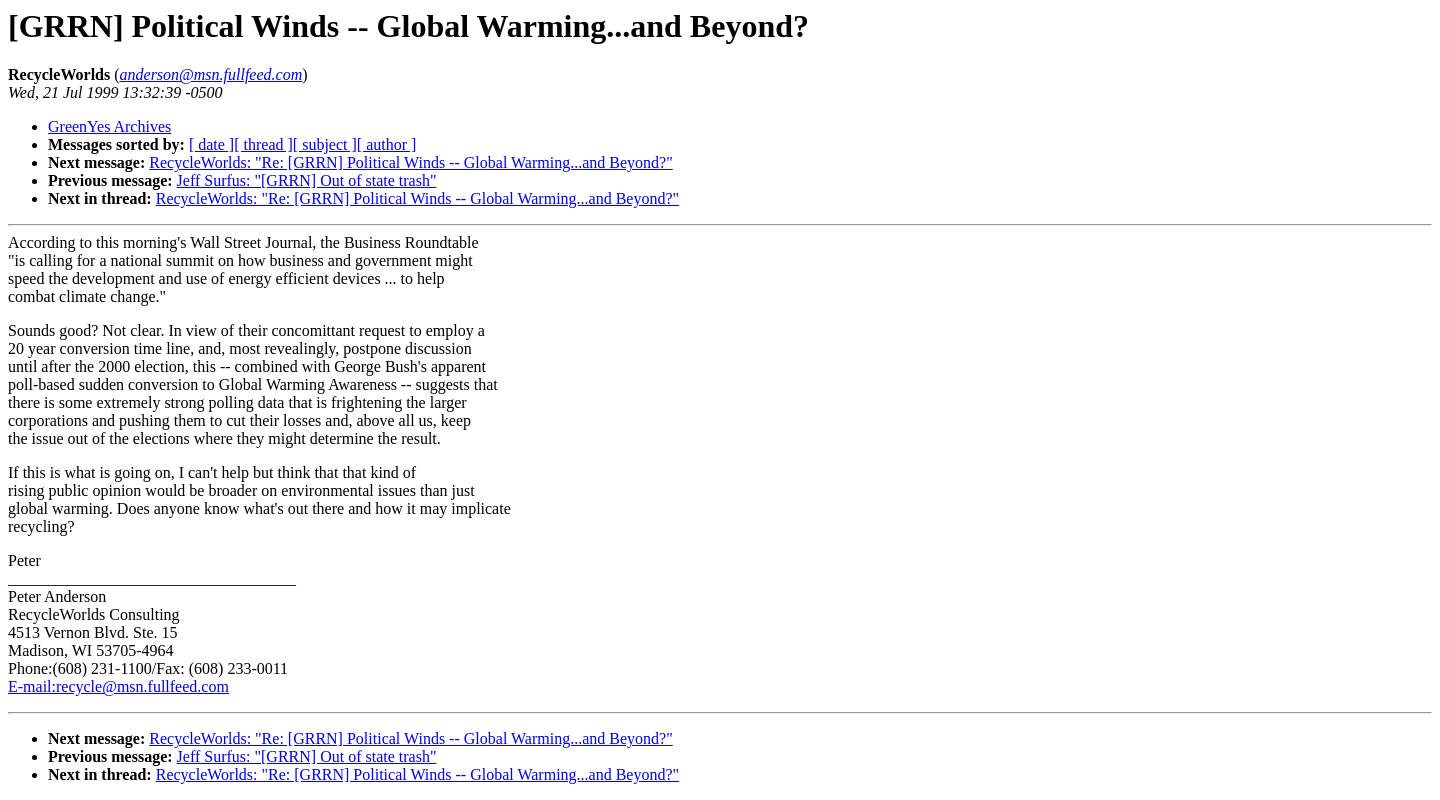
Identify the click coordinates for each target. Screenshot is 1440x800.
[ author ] (387, 144)
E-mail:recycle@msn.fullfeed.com (118, 686)
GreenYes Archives (109, 126)
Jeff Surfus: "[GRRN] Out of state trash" (307, 180)
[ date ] (211, 144)
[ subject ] (325, 144)
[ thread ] (263, 144)
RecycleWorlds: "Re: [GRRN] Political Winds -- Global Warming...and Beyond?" (410, 162)
